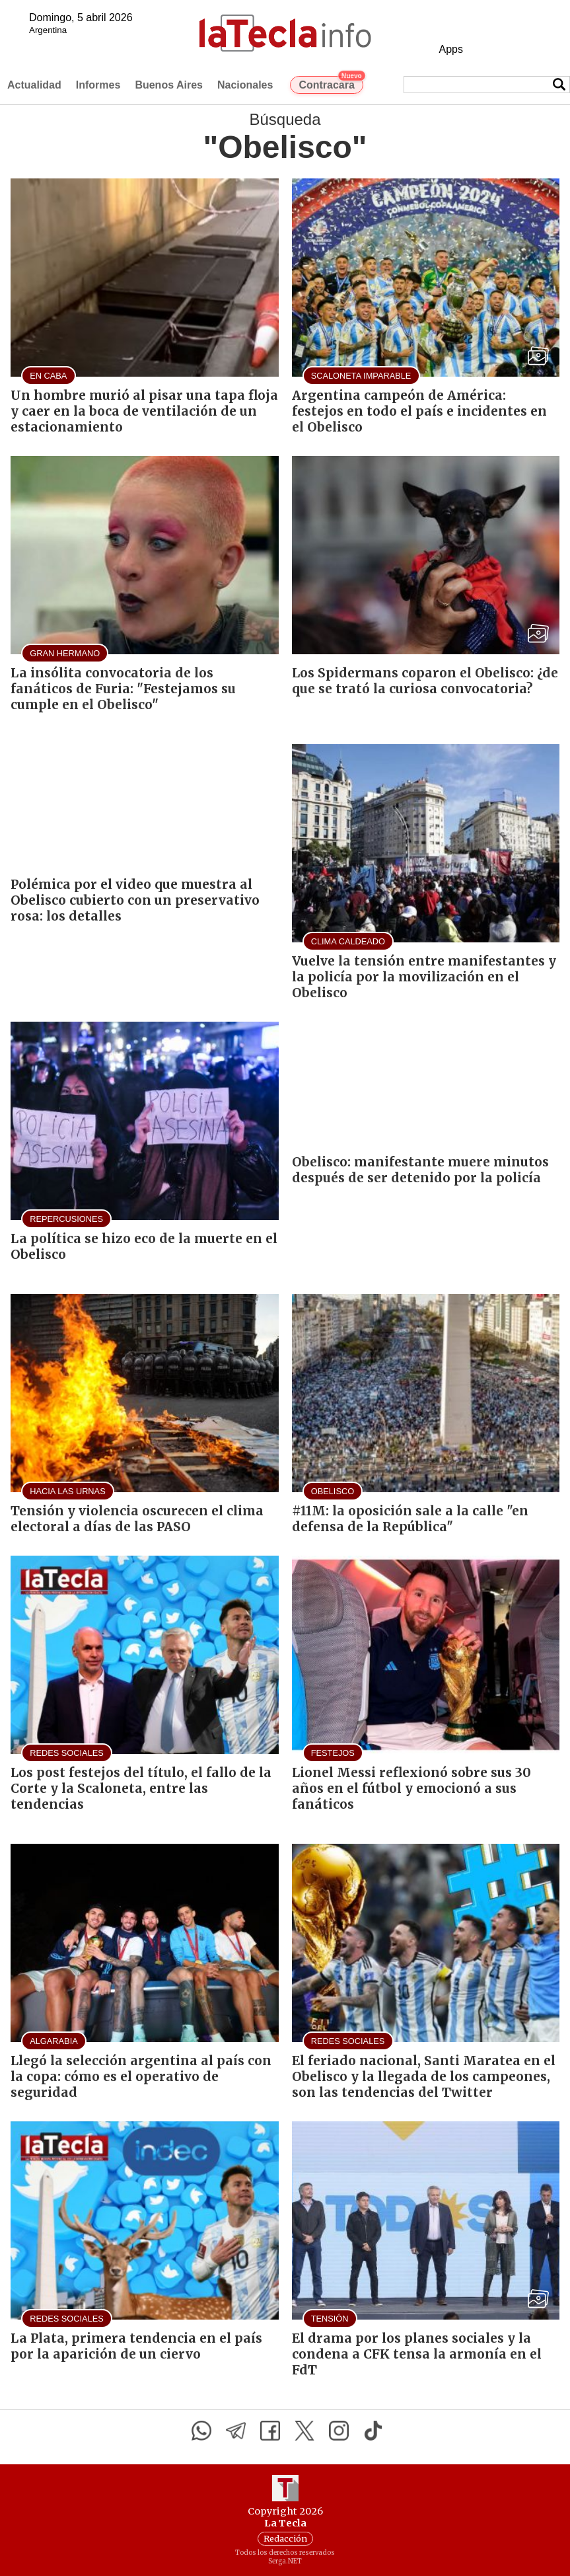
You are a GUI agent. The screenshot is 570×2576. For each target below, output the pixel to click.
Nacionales (245, 85)
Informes (98, 85)
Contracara (331, 83)
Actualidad (34, 85)
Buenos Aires (169, 85)
